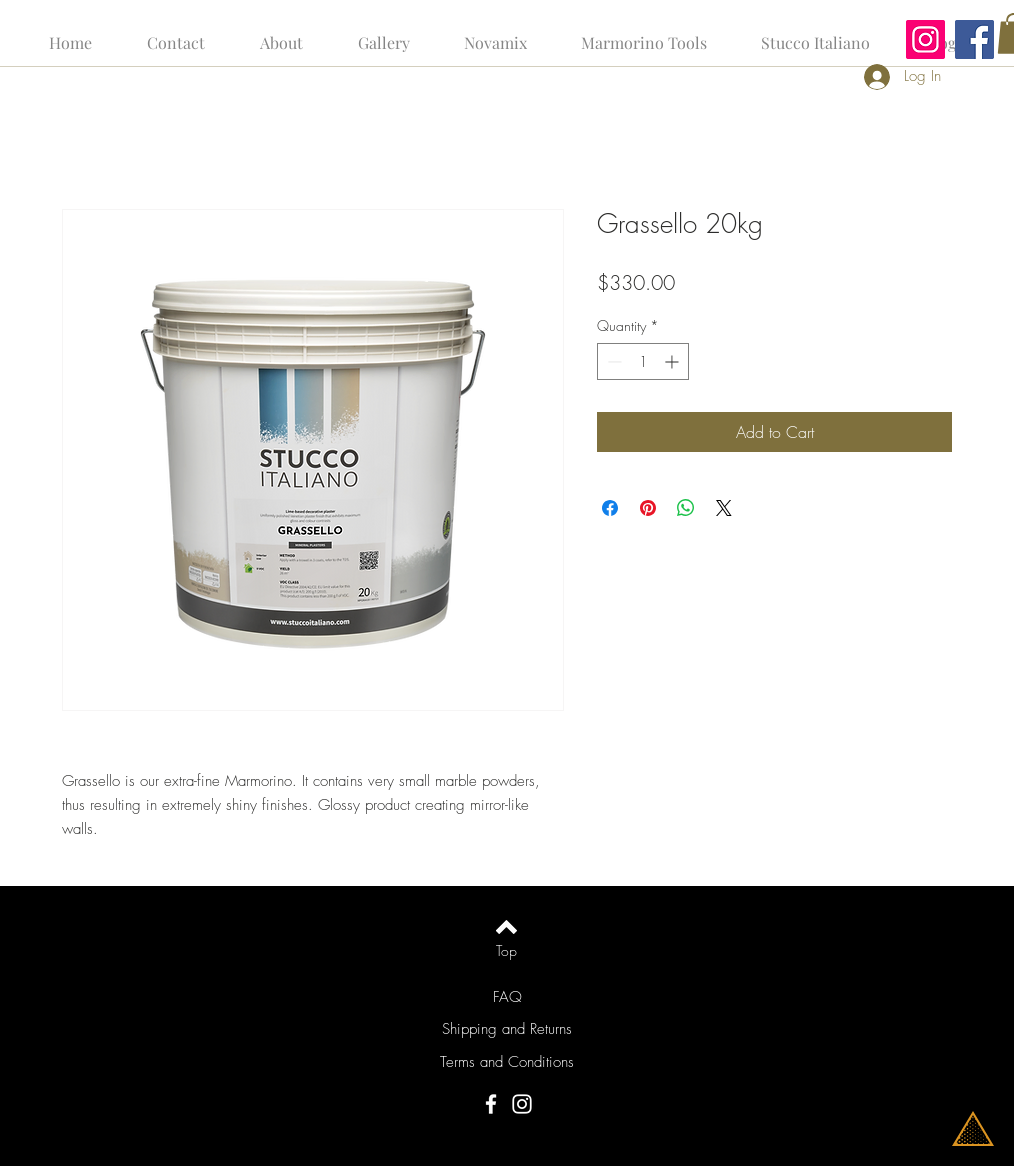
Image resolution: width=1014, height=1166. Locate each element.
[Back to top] (506, 927)
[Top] (506, 951)
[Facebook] (974, 39)
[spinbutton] (643, 361)
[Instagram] (925, 39)
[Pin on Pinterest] (648, 508)
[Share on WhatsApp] (686, 508)
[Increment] (673, 361)
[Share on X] (724, 508)
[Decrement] (612, 361)
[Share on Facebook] (610, 508)
